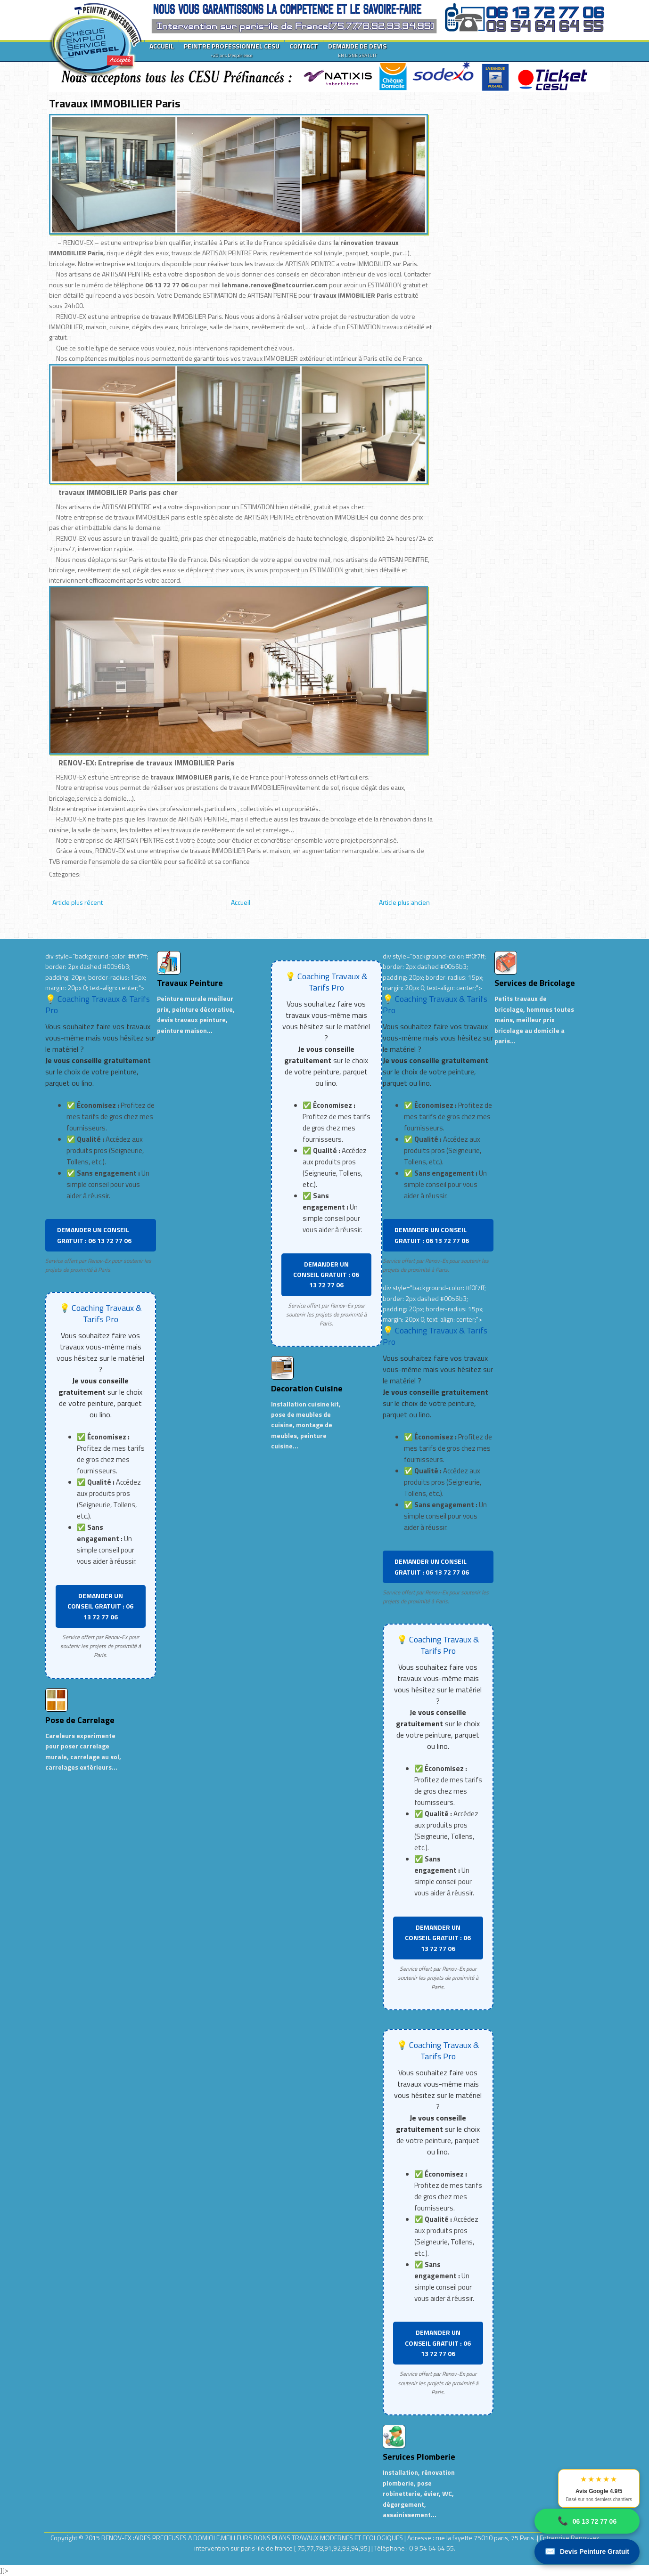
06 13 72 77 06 (587, 2521)
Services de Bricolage (534, 982)
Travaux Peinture (190, 982)
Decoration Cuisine (307, 1388)
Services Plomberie (419, 2456)
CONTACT (303, 46)
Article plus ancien (404, 902)
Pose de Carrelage (80, 1720)
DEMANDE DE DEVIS (357, 50)
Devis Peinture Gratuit (587, 2552)
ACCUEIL (161, 46)
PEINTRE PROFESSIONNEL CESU (231, 50)
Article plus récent (77, 902)
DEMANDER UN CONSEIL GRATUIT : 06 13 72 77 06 (94, 1235)
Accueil (240, 902)
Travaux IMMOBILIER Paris (115, 103)
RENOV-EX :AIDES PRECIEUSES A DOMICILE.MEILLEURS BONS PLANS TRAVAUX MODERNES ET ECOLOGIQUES (252, 2538)
